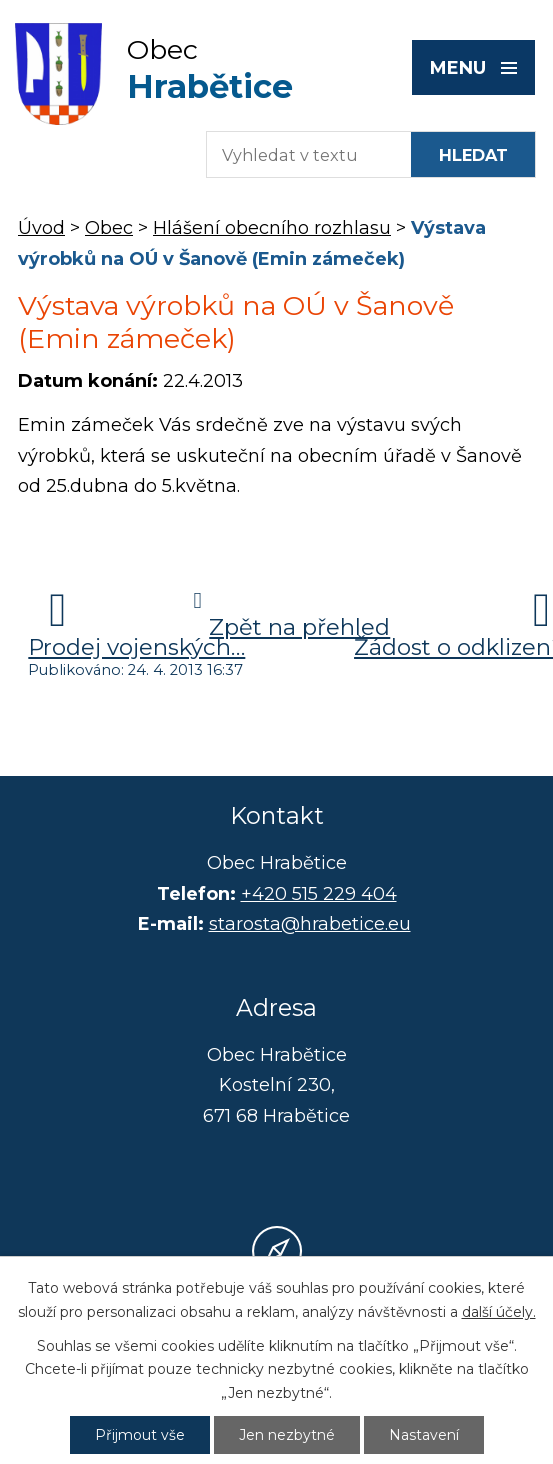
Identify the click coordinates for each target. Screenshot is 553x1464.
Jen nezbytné (287, 1435)
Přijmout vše (140, 1435)
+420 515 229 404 (319, 894)
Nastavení (424, 1435)
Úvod (41, 228)
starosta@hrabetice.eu (310, 924)
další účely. (499, 1312)
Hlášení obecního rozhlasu (272, 228)
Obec (109, 228)
